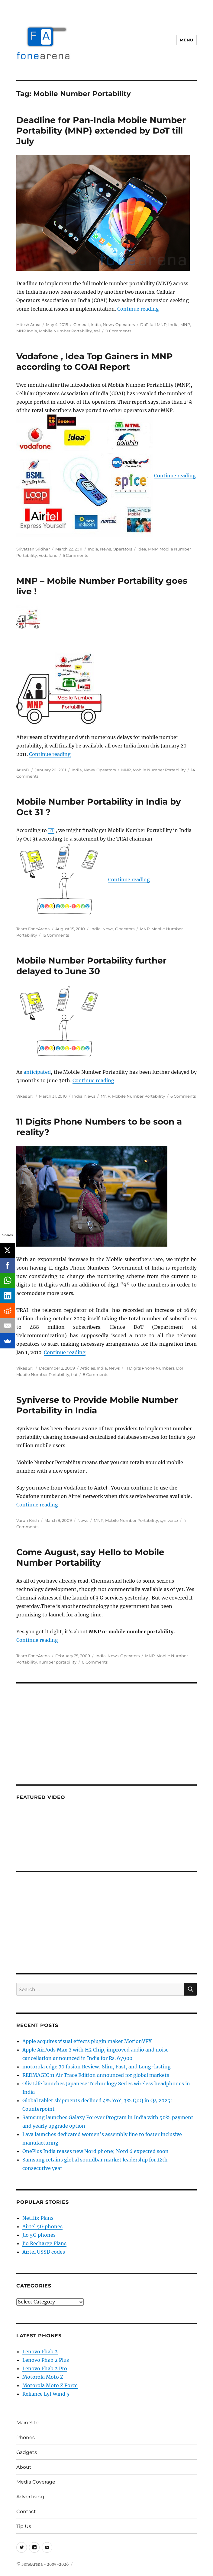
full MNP (158, 324)
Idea (141, 549)
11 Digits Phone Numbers (149, 1368)
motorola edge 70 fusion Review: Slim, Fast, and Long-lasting (96, 2067)
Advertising (30, 2497)
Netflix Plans (37, 2218)
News (108, 324)
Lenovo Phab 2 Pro (44, 2368)
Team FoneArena (33, 928)
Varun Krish (27, 1520)
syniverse (169, 1520)
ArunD (22, 769)
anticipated (37, 1072)
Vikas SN (25, 1096)
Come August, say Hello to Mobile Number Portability (90, 1557)
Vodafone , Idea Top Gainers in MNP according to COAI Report (94, 361)
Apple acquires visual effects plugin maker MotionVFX (87, 2041)
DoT (144, 324)
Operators (125, 324)
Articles (87, 1368)
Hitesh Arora (28, 324)
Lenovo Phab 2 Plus (45, 2360)
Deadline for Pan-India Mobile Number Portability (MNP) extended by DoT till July (101, 130)
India (96, 324)
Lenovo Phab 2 (40, 2351)
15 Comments (55, 935)
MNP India (26, 330)
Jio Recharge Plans (44, 2243)
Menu (186, 39)
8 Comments (95, 1374)
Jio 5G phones (39, 2235)
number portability (57, 1662)
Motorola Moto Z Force (50, 2385)
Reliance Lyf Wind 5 (45, 2394)
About (23, 2467)
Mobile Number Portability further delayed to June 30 (91, 965)
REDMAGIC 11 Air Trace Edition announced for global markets (95, 2075)
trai (97, 330)
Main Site (27, 2423)
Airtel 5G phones (42, 2226)
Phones (25, 2437)
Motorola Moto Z (42, 2377)
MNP (185, 324)
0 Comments (118, 330)
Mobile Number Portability (65, 330)
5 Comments (75, 555)
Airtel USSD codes (43, 2252)
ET (51, 830)
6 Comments (183, 1096)
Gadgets (26, 2452)
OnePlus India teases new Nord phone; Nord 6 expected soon (95, 2151)
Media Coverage (35, 2482)
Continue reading (138, 309)
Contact (26, 2511)
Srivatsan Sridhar (33, 549)
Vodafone (48, 555)
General (81, 324)
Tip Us (23, 2526)
